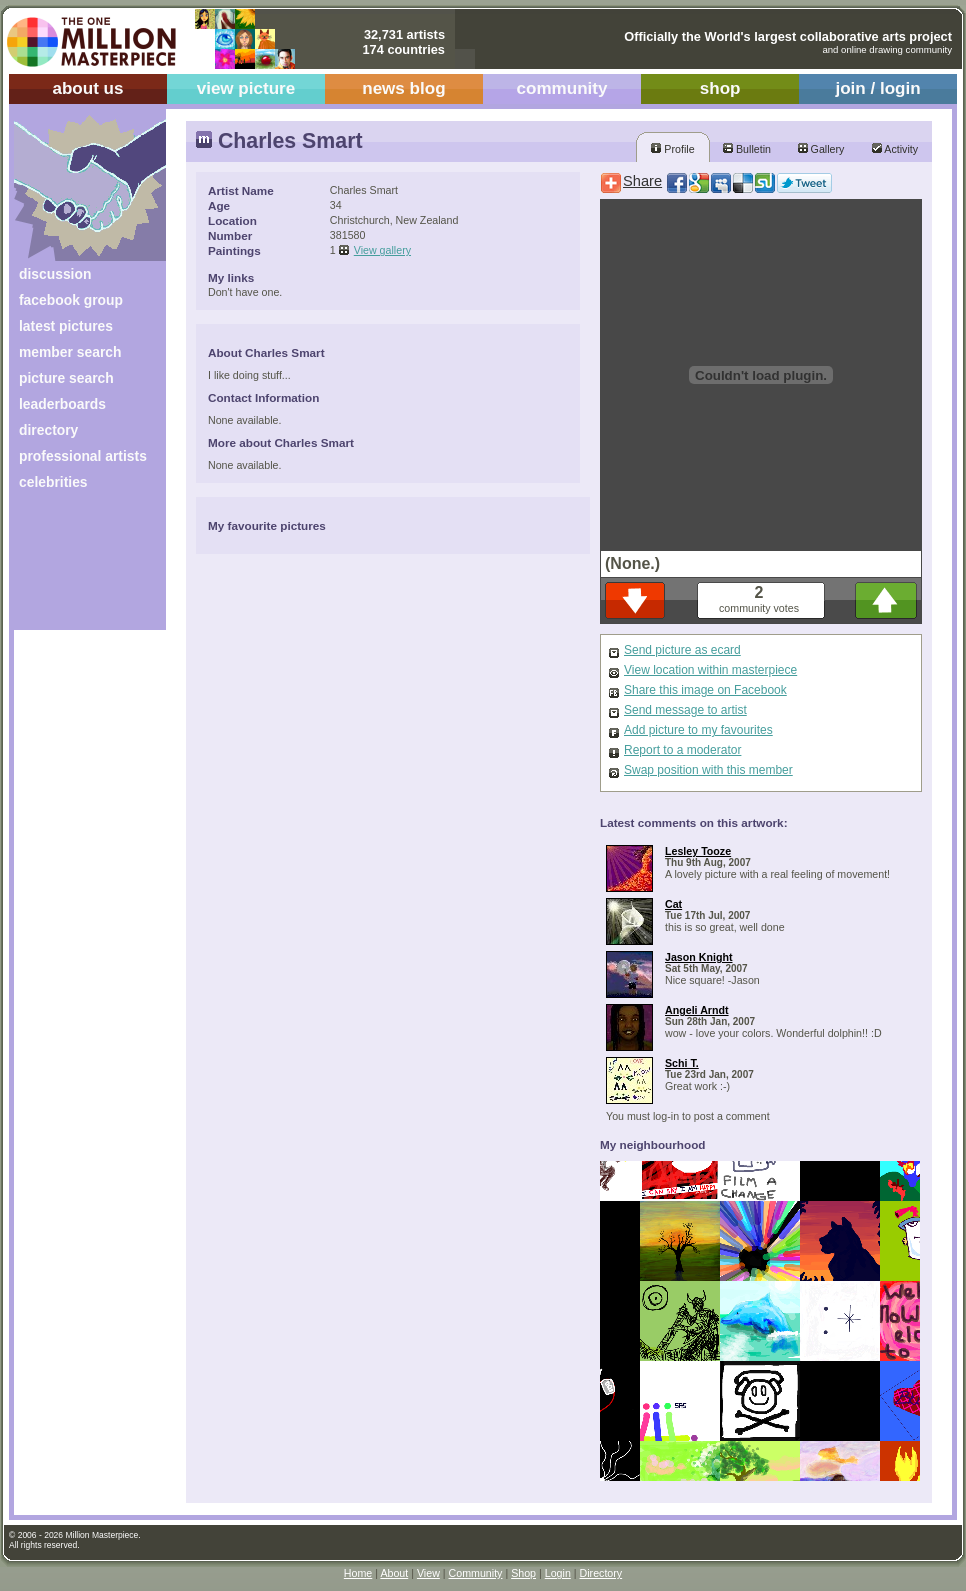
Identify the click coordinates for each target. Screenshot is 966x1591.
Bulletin (747, 149)
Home (358, 1573)
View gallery (382, 250)
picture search (66, 378)
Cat (673, 904)
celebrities (53, 482)
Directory (601, 1573)
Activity (895, 149)
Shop (523, 1573)
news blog (403, 88)
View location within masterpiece (710, 670)
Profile (672, 149)
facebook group (71, 300)
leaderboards (62, 404)
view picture (246, 88)
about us (87, 88)
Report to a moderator (682, 750)
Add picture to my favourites (698, 730)
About (394, 1573)
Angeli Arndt (697, 1010)
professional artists (83, 456)
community (562, 88)
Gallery (821, 149)
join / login (877, 88)
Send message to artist (685, 710)
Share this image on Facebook (705, 690)
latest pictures (66, 326)
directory (48, 430)
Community (476, 1573)
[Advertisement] (76, 567)
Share (642, 181)
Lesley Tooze (698, 851)
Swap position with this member (708, 770)
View (428, 1573)
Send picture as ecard (682, 650)
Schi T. (682, 1063)
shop (720, 88)
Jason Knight (699, 957)
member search (70, 352)
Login (558, 1573)
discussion (55, 274)
